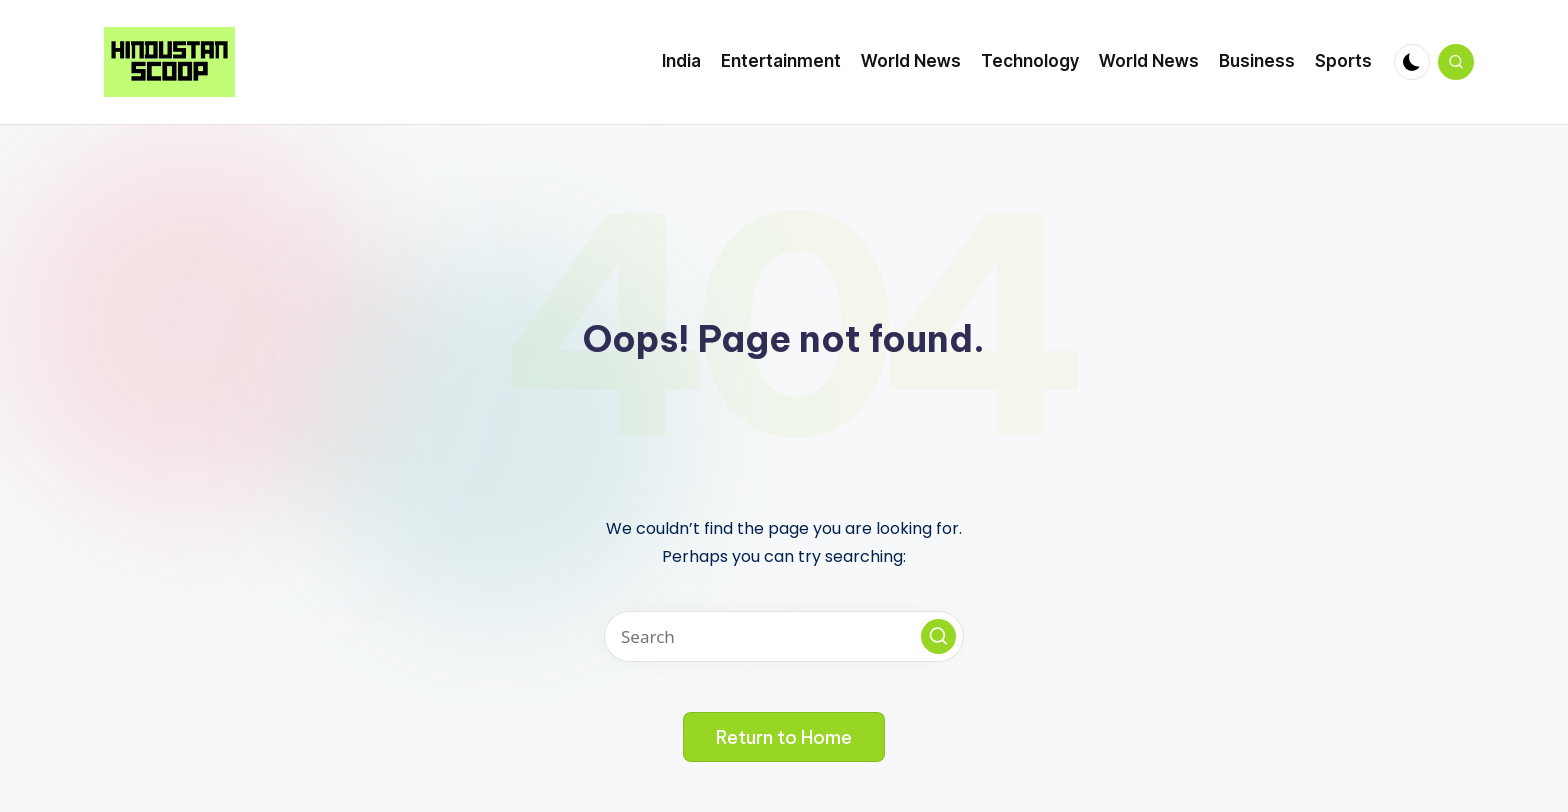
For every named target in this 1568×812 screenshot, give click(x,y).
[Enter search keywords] (784, 636)
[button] (938, 636)
